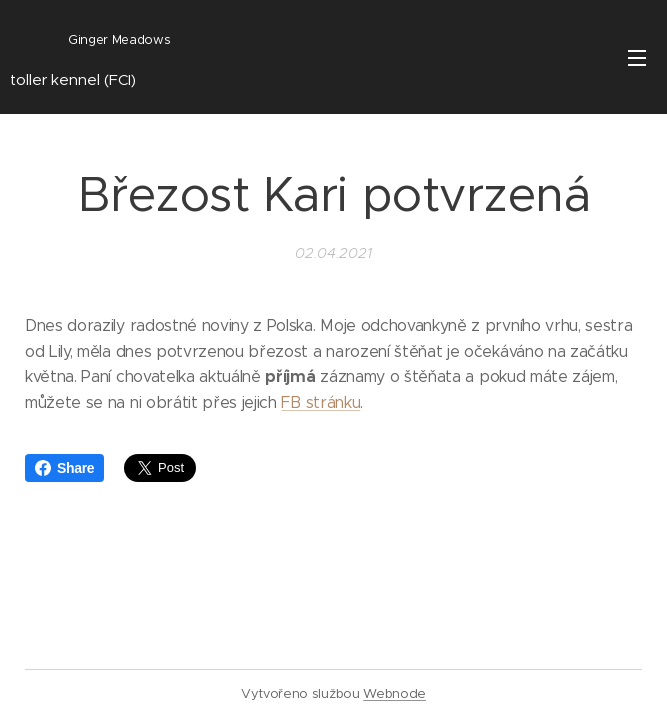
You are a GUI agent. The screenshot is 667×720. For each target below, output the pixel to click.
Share (64, 468)
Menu (637, 58)
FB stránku (320, 402)
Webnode (394, 693)
